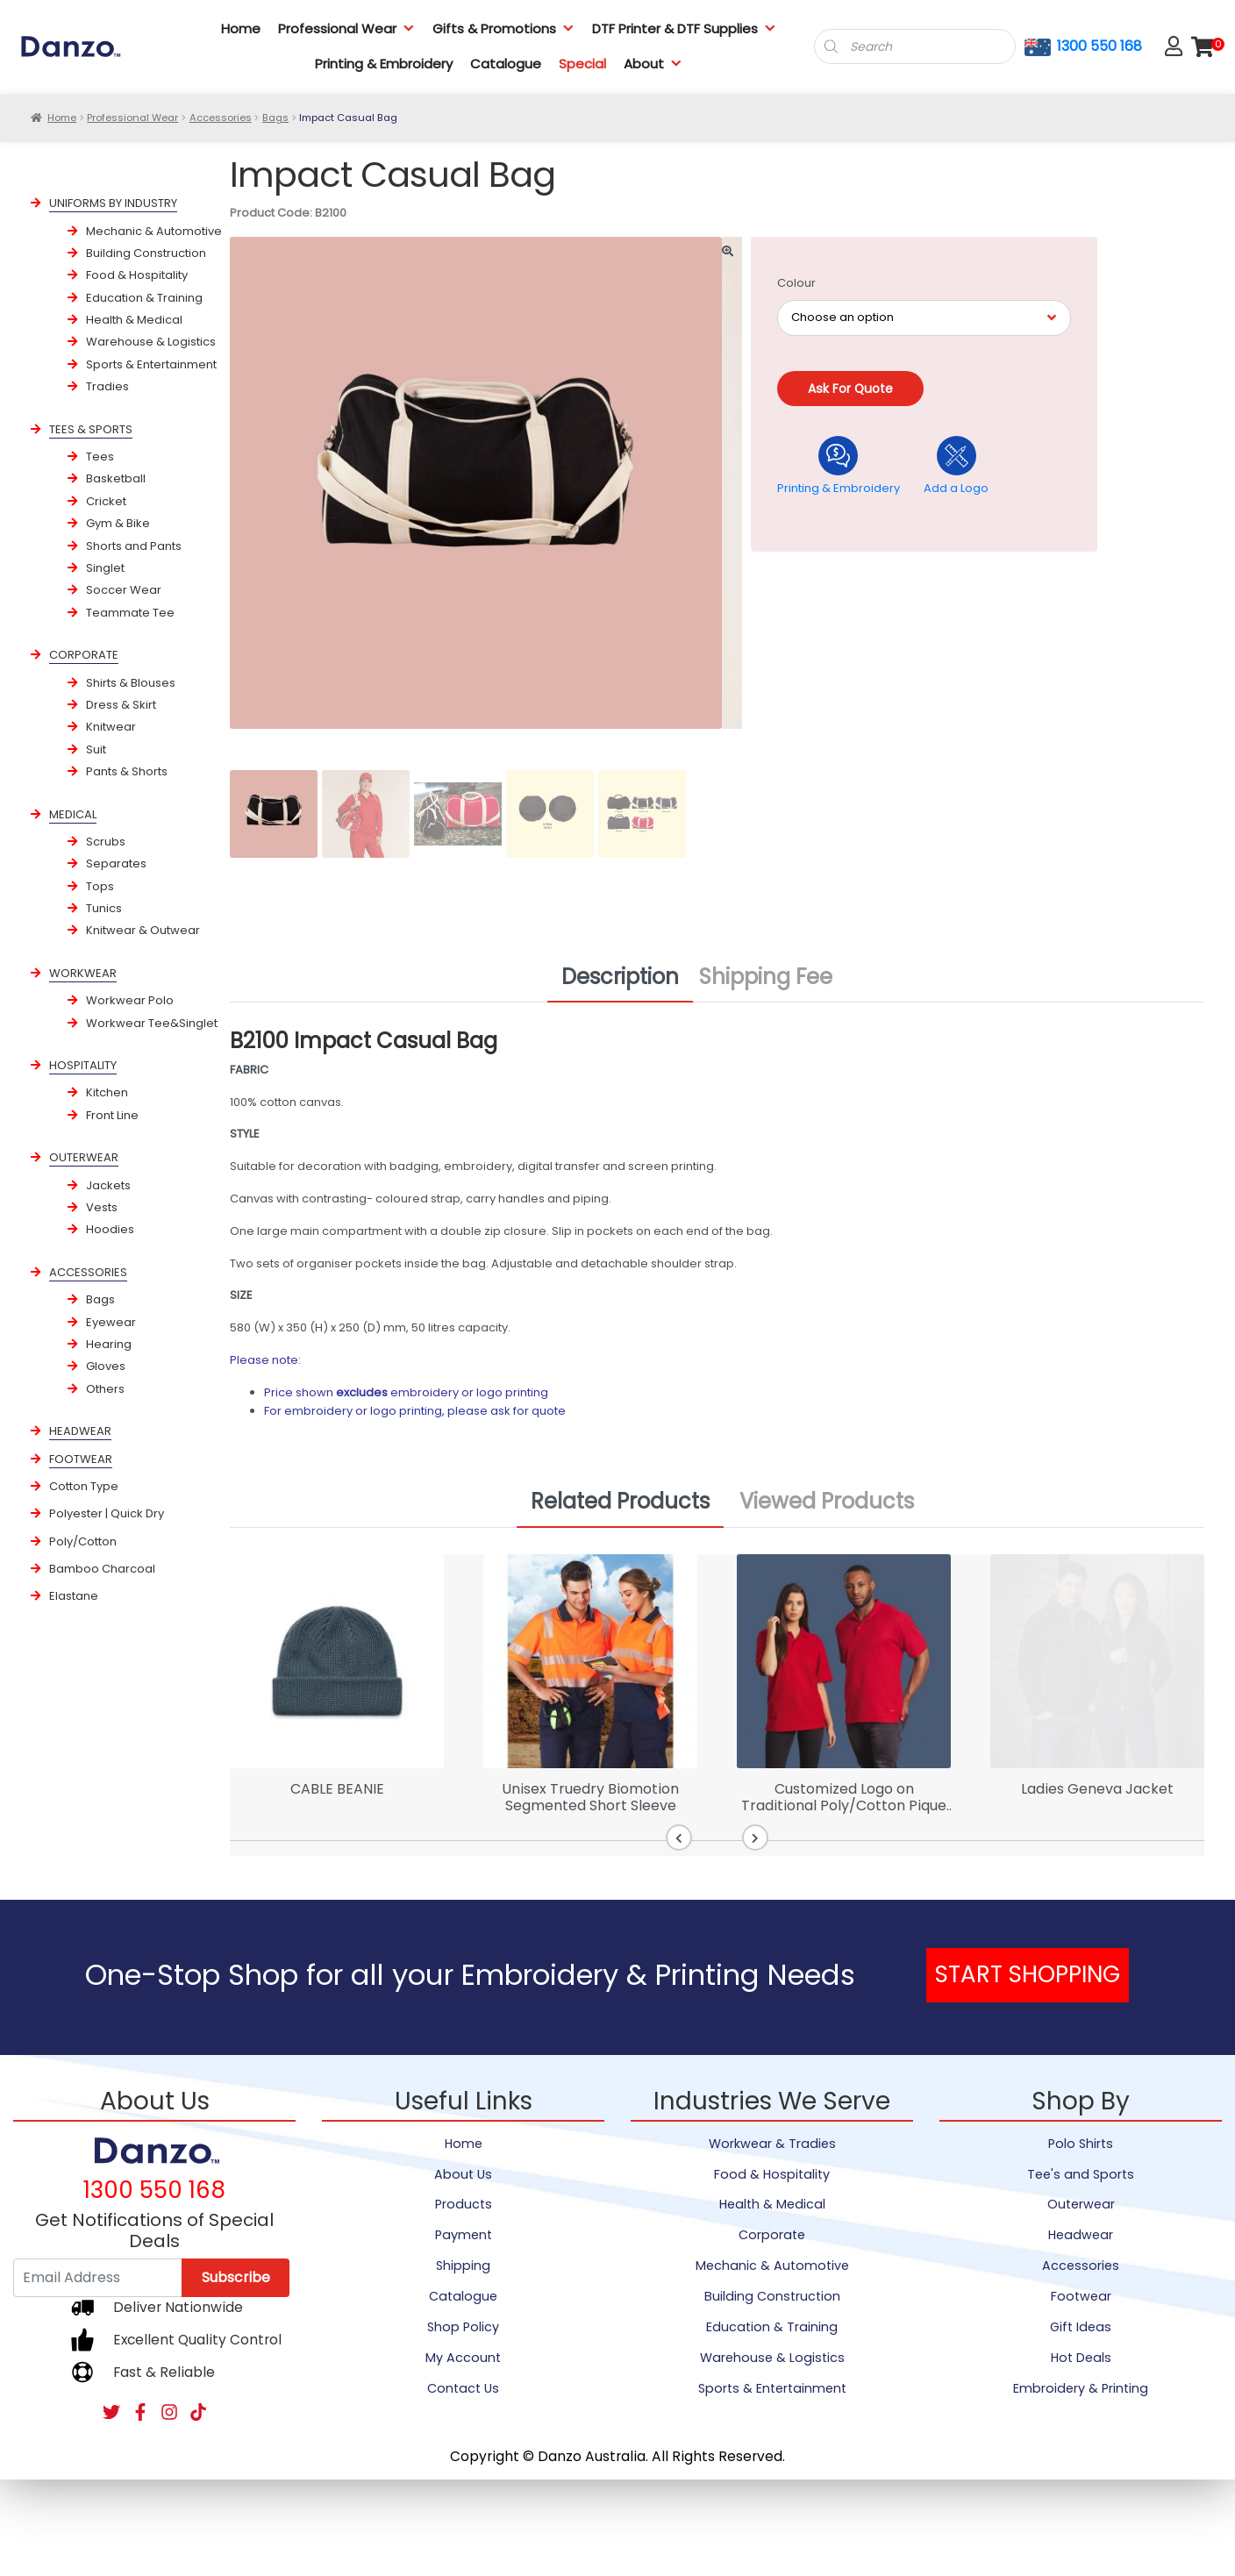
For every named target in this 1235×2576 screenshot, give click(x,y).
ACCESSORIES (88, 1272)
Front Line (112, 1115)
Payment (463, 2235)
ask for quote (528, 1410)
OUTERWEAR (83, 1157)
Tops (100, 886)
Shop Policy (463, 2327)
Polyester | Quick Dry (106, 1513)
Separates (116, 863)
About (653, 63)
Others (105, 1389)
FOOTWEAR (80, 1459)
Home (241, 28)
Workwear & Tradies (772, 2143)
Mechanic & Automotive (154, 231)
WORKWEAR (83, 973)
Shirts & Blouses (130, 682)
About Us (463, 2174)
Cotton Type (83, 1486)
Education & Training (144, 297)
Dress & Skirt (121, 704)
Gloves (105, 1366)
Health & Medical (134, 319)
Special (582, 63)
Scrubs (105, 841)
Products (463, 2205)
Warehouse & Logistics (151, 341)
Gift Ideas (1080, 2327)
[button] (681, 1837)
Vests (102, 1207)
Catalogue (505, 63)
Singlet (105, 568)
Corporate (772, 2235)
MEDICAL (72, 814)
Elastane (73, 1596)
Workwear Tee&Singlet (152, 1023)
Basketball (116, 478)
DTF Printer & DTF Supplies (684, 28)
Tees (100, 456)
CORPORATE (83, 654)
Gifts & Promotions (503, 28)
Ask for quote (850, 388)
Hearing (109, 1344)
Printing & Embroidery (384, 63)
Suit (96, 749)
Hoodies (110, 1229)
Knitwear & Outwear (143, 930)
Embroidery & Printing (1080, 2388)
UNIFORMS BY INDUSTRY (113, 203)
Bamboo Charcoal (102, 1568)
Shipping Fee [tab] (765, 976)
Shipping (463, 2265)
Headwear (1080, 2235)
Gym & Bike (118, 523)
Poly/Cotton (83, 1541)
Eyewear (111, 1322)
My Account (463, 2357)
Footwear (1081, 2296)
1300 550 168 (1099, 46)
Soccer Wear (123, 590)
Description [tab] (620, 976)
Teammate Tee (130, 612)
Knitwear (111, 726)
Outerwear (1081, 2205)
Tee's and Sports (1080, 2174)
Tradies (107, 386)
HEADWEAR (80, 1431)
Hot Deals (1081, 2357)
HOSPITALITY (83, 1065)
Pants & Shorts (127, 771)
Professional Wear (346, 28)
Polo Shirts (1080, 2143)
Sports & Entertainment (151, 364)
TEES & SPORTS (90, 429)
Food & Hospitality (137, 275)
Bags (275, 118)
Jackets (108, 1185)
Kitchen (107, 1092)
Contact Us (463, 2388)
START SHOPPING (1027, 1974)
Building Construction (146, 253)
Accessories (220, 118)
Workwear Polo (130, 1000)
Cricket (106, 501)
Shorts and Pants (134, 546)
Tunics (104, 908)
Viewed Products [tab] (826, 1501)
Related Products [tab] (620, 1501)
